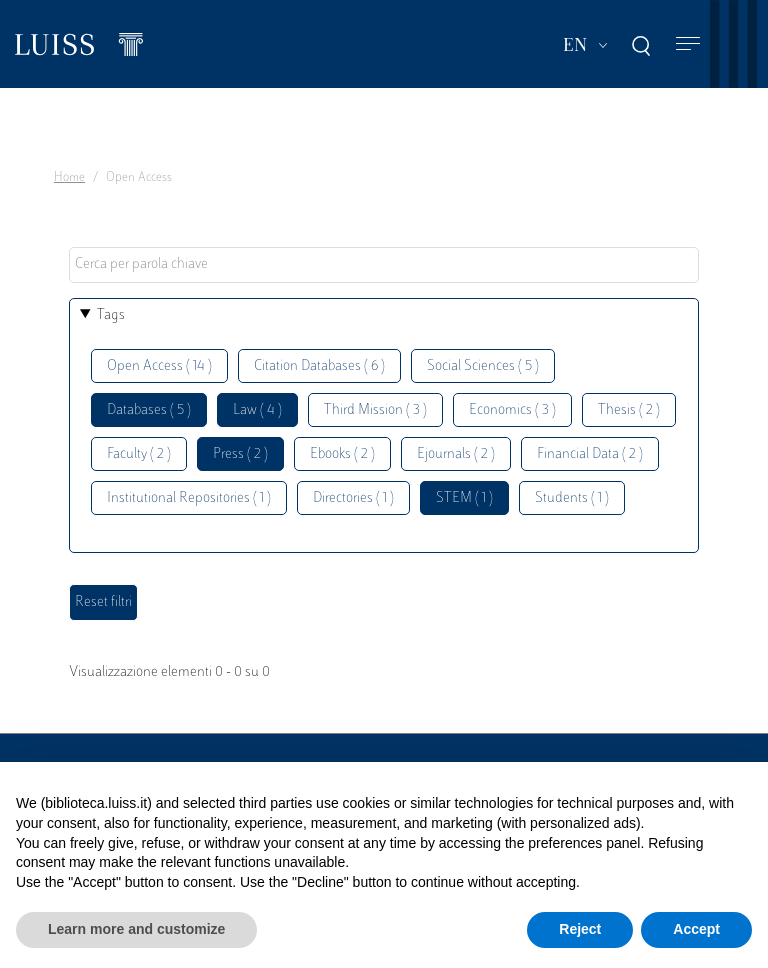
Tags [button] (111, 315)
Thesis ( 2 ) (629, 410)
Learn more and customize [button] (136, 929)
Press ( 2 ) (240, 454)
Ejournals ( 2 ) (456, 454)
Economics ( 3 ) (512, 410)
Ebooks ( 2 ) (342, 454)
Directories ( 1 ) (353, 498)
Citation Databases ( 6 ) (319, 366)
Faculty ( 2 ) (139, 454)
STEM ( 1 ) (464, 498)
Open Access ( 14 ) (159, 366)
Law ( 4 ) (257, 410)
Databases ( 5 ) (149, 410)
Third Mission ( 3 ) (375, 410)
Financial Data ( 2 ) (590, 454)
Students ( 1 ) (572, 498)
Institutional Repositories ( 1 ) (189, 498)
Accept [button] (696, 929)
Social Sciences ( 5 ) (483, 366)
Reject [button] (580, 929)
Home (69, 178)
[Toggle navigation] (688, 44)
